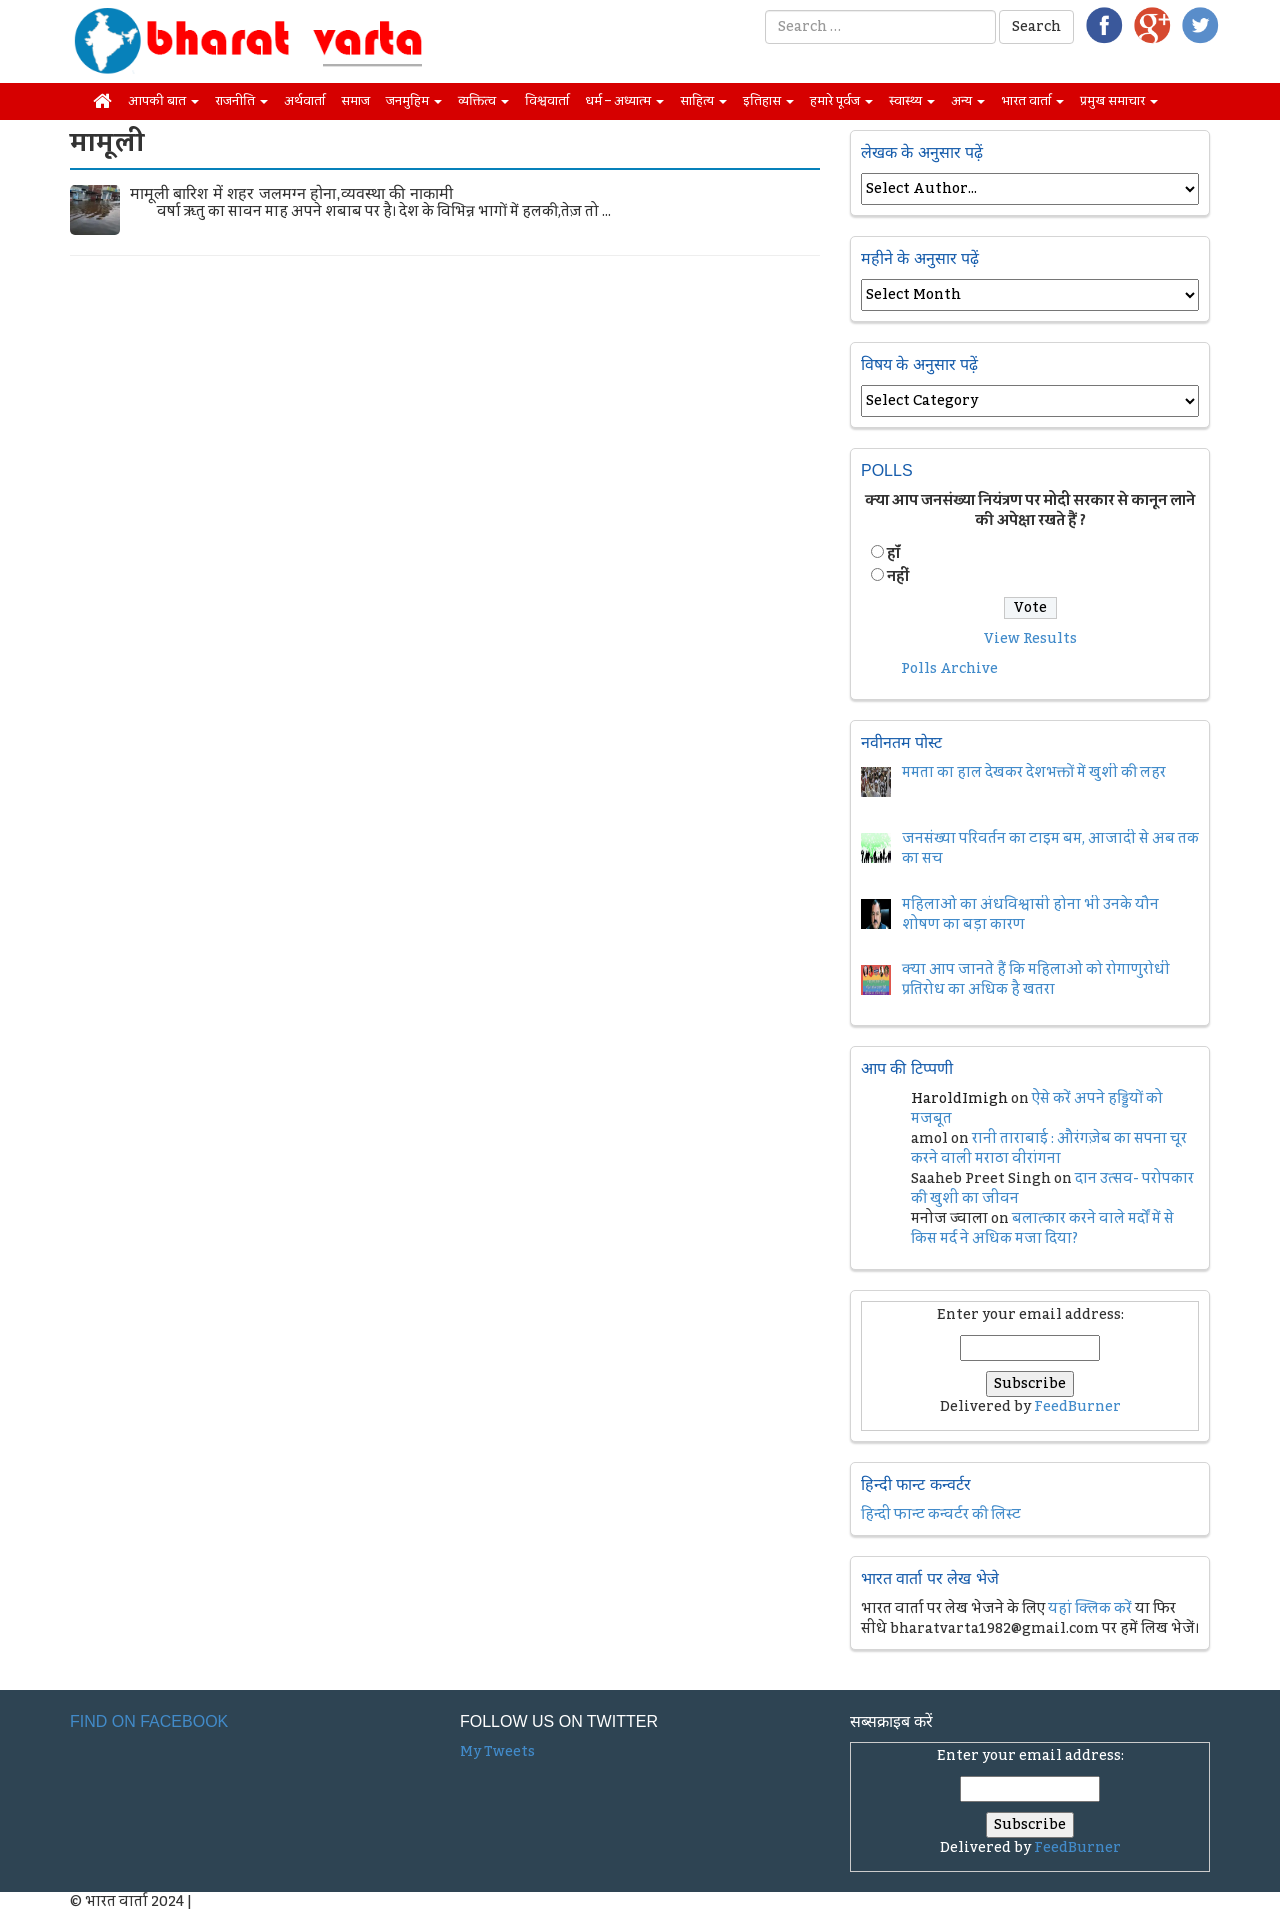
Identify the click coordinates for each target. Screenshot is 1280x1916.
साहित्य (703, 101)
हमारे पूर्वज (841, 101)
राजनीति (241, 101)
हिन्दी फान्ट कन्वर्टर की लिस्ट (941, 1515)
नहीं (898, 577)
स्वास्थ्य (912, 101)
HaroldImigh (959, 1099)
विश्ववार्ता (547, 101)
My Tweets (497, 1752)
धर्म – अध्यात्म (624, 101)
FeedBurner (1077, 1407)
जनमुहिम (414, 101)
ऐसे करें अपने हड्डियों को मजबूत (1037, 1109)
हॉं (893, 554)
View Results (1030, 639)
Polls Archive (949, 669)
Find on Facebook (149, 1721)
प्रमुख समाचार (1119, 101)
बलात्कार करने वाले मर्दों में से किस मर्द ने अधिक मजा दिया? (1042, 1229)
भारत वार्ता (1032, 101)
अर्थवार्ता (304, 101)
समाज (355, 101)
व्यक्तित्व (483, 101)
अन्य (968, 101)
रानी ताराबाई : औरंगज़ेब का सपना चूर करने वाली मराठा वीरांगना (1049, 1149)
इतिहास (768, 101)
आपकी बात (163, 101)
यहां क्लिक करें (1090, 1609)
